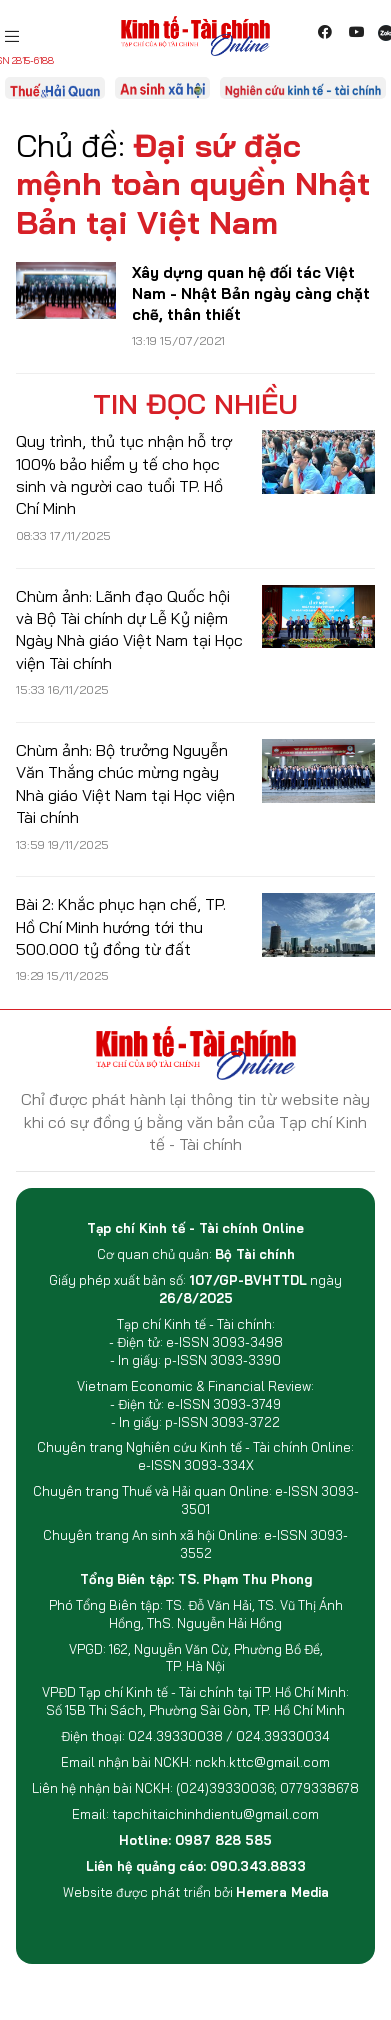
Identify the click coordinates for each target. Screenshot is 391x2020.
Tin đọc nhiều (195, 404)
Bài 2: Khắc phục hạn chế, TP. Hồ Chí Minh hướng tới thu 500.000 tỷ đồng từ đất (121, 926)
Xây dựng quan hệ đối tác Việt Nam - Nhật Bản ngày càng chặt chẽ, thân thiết (251, 293)
